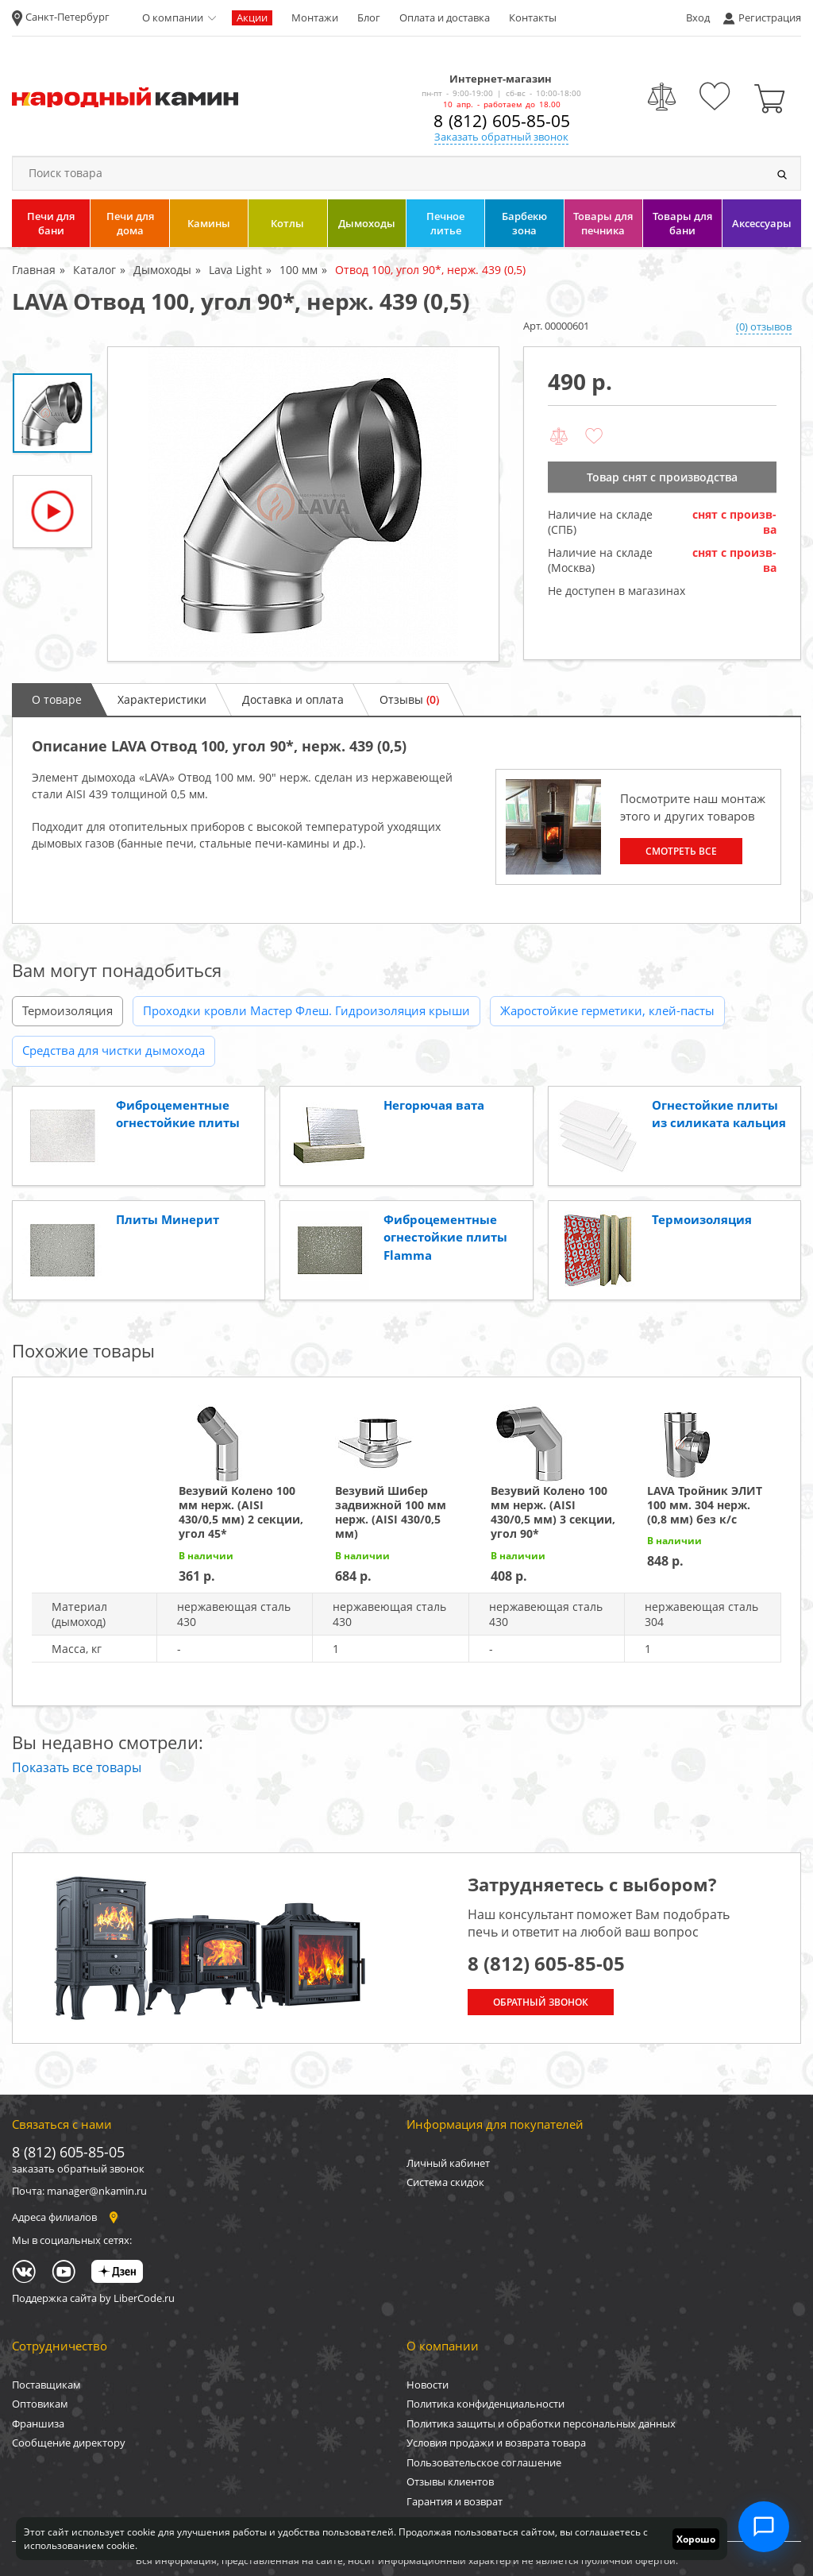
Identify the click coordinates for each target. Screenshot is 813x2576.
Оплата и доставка (444, 17)
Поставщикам (46, 2384)
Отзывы (409, 699)
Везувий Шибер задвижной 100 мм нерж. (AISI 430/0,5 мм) (390, 1512)
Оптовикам (40, 2403)
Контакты (533, 17)
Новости (427, 2384)
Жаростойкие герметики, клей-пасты (607, 1010)
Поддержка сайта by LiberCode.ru (93, 2298)
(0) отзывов (764, 326)
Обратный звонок (540, 2002)
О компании (172, 17)
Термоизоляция (67, 1010)
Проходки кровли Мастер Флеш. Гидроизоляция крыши (306, 1010)
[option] (303, 504)
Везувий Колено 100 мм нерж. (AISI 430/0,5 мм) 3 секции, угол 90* (553, 1512)
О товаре (57, 699)
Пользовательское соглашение (483, 2462)
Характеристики (162, 699)
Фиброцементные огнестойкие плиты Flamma (445, 1237)
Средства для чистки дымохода (113, 1050)
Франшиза (38, 2423)
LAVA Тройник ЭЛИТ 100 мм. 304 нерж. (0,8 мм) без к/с (704, 1505)
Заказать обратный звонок (501, 136)
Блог (368, 17)
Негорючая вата (433, 1105)
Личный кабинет (448, 2163)
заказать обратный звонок (78, 2168)
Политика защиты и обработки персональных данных (541, 2423)
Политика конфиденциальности (485, 2403)
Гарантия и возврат (454, 2501)
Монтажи (314, 17)
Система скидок (445, 2182)
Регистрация (769, 17)
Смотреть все (681, 851)
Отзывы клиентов (450, 2481)
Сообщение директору (68, 2442)
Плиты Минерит (167, 1219)
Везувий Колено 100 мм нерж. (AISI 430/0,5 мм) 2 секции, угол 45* (241, 1512)
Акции (252, 17)
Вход (698, 17)
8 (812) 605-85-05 (501, 121)
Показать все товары (76, 1767)
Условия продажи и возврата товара (496, 2442)
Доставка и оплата (293, 699)
